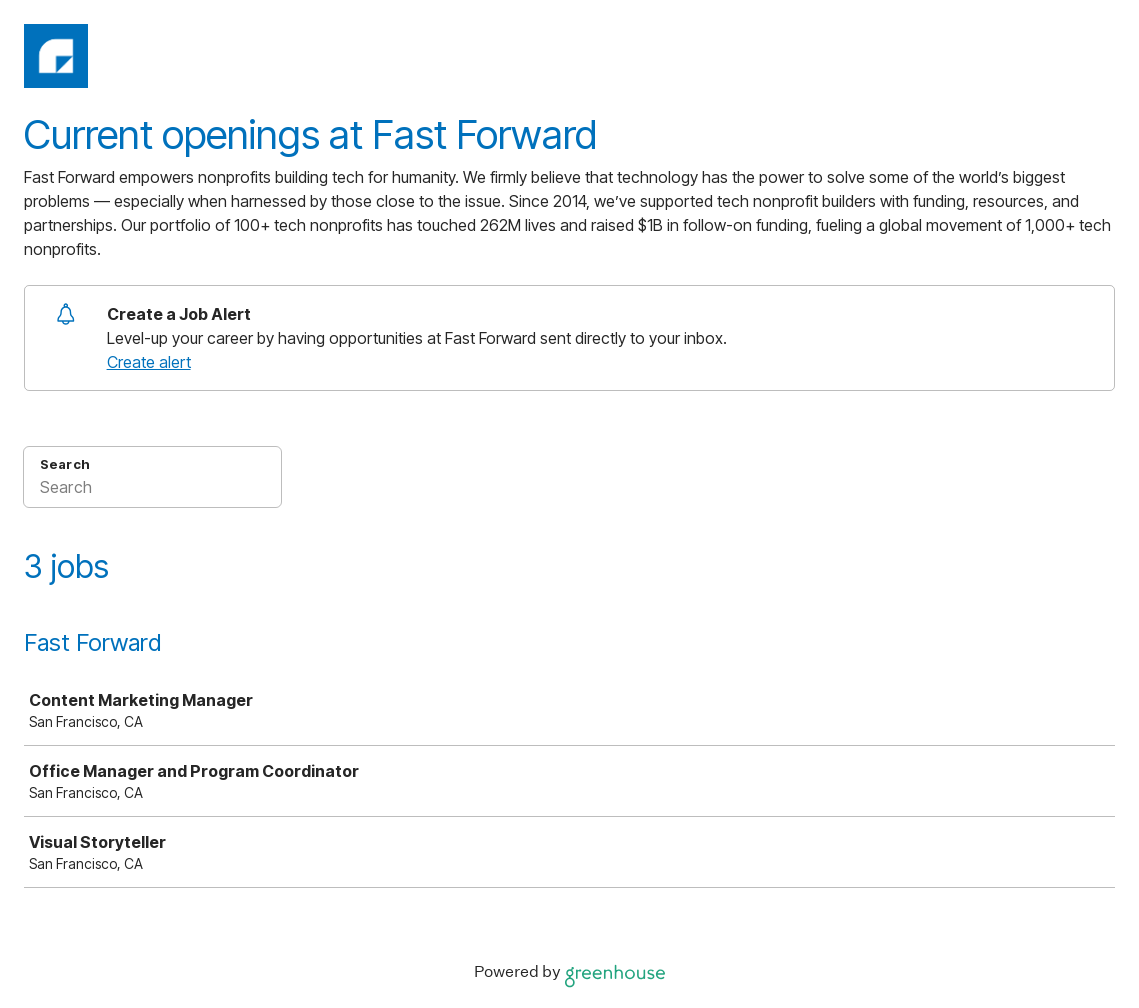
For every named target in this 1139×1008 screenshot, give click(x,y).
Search (65, 464)
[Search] (152, 490)
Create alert (149, 362)
